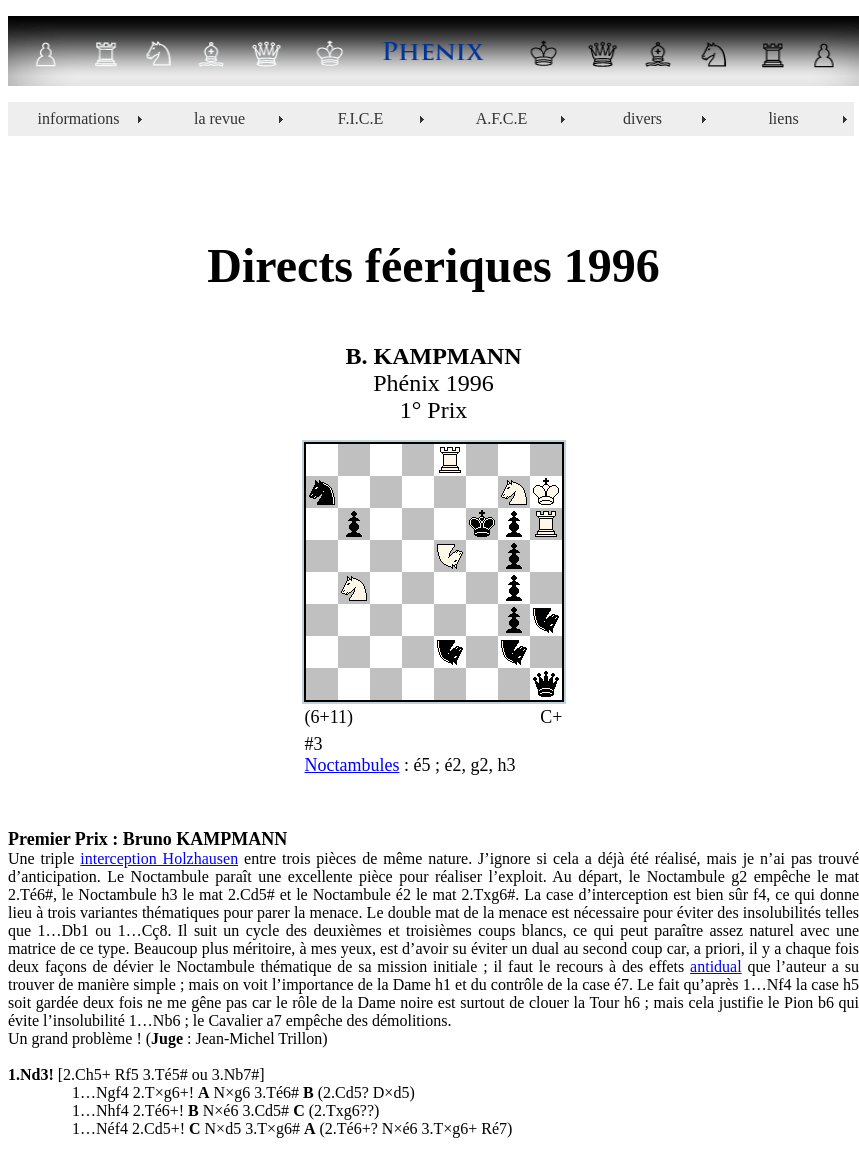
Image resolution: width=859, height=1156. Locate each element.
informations (79, 118)
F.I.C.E (360, 118)
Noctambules (352, 765)
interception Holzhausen (159, 858)
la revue (219, 118)
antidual (716, 966)
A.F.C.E (502, 118)
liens (783, 118)
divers (642, 118)
